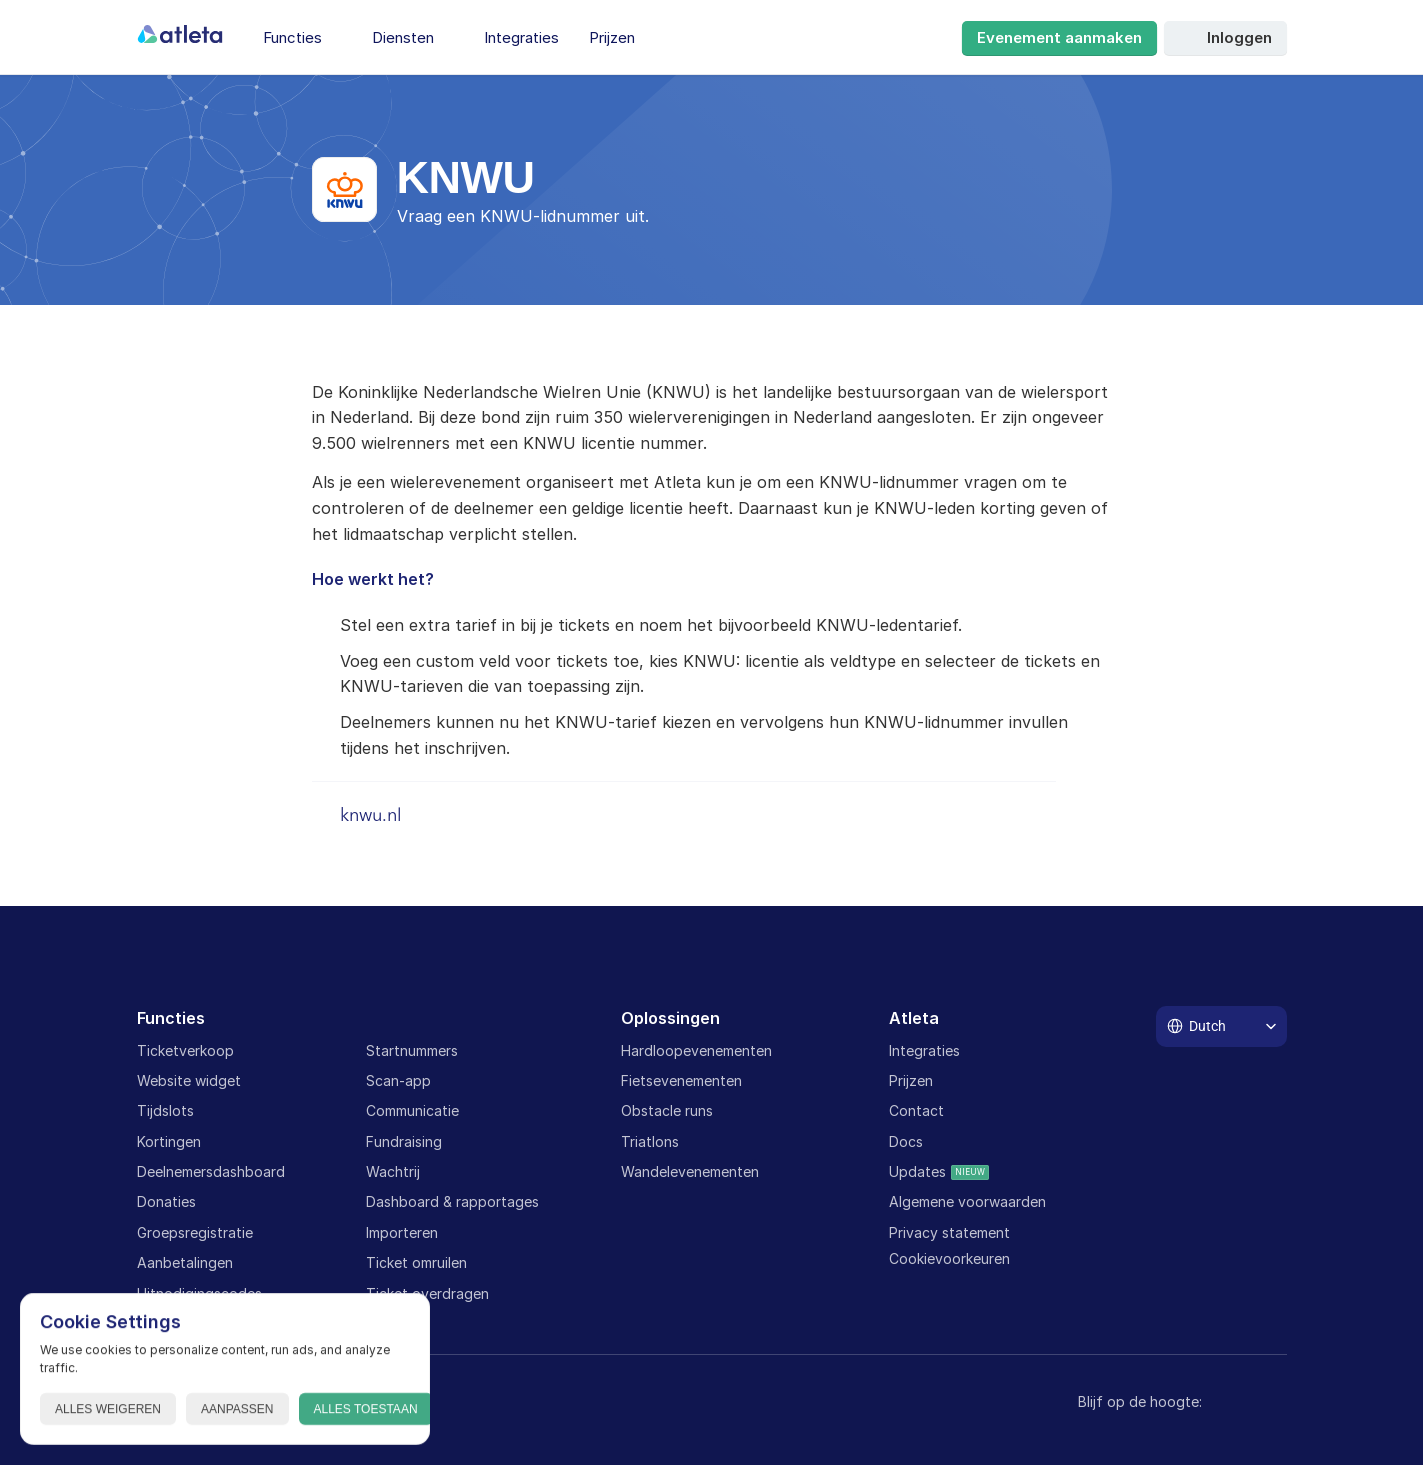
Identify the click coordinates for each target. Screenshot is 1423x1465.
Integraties (924, 1050)
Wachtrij (393, 1171)
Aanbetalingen (185, 1262)
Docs (906, 1141)
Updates (917, 1171)
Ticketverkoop (185, 1050)
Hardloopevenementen (696, 1050)
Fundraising (404, 1141)
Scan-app (398, 1080)
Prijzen (911, 1080)
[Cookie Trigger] (949, 1259)
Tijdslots (165, 1110)
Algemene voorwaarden (967, 1201)
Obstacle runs (667, 1110)
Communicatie (412, 1110)
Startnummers (412, 1050)
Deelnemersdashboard (211, 1171)
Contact (916, 1110)
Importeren (402, 1232)
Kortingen (169, 1141)
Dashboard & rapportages (452, 1201)
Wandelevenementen (690, 1171)
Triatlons (650, 1141)
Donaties (166, 1201)
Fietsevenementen (681, 1080)
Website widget (189, 1080)
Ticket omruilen (416, 1262)
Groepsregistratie (195, 1232)
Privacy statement (949, 1232)
